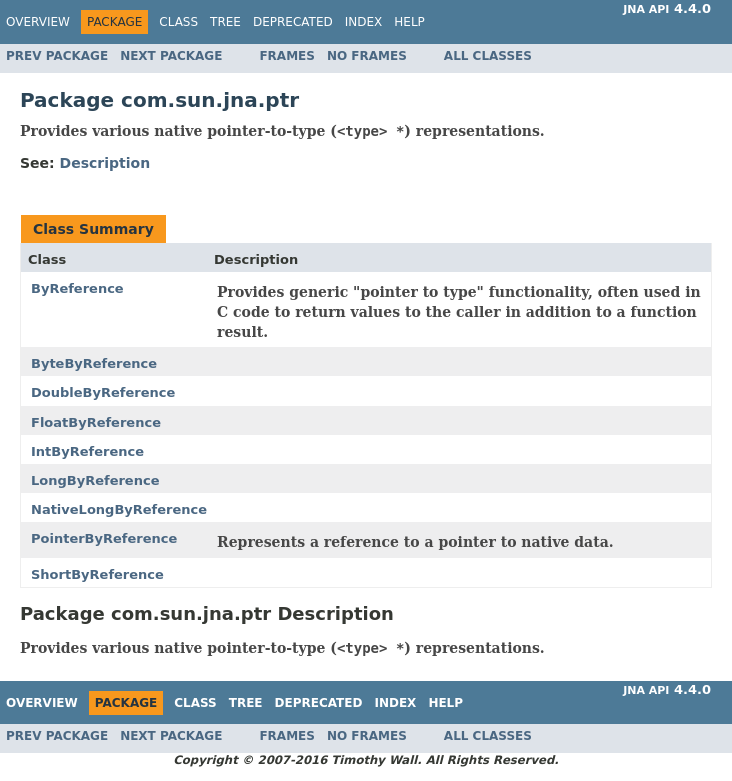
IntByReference (87, 451)
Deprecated (293, 22)
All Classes (488, 56)
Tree (225, 22)
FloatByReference (96, 422)
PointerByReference (104, 538)
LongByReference (95, 480)
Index (364, 22)
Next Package (171, 56)
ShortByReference (97, 574)
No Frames (367, 56)
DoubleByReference (103, 392)
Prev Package (57, 56)
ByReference (77, 288)
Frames (287, 56)
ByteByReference (94, 363)
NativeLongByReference (119, 509)
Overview (38, 22)
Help (409, 22)
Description (105, 163)
